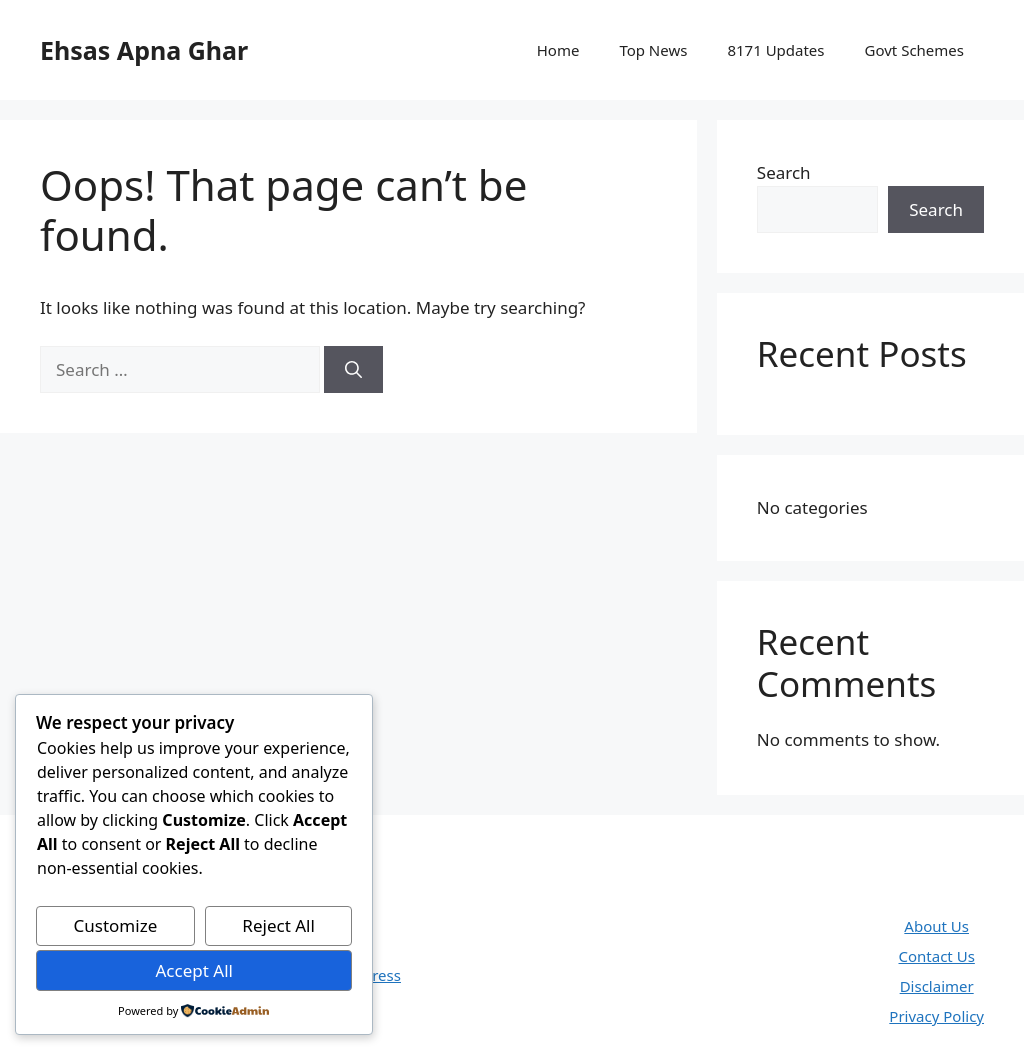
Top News (653, 50)
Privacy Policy (936, 1016)
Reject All (278, 925)
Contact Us (937, 956)
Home (558, 50)
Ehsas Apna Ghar (144, 50)
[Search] (353, 370)
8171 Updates (775, 50)
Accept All (193, 970)
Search (784, 172)
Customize (116, 925)
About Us (936, 926)
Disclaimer (937, 986)
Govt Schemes (914, 50)
